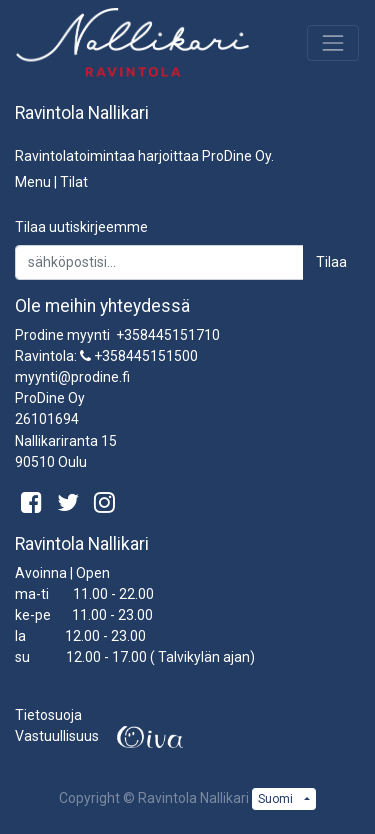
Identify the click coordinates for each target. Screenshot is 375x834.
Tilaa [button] (331, 262)
